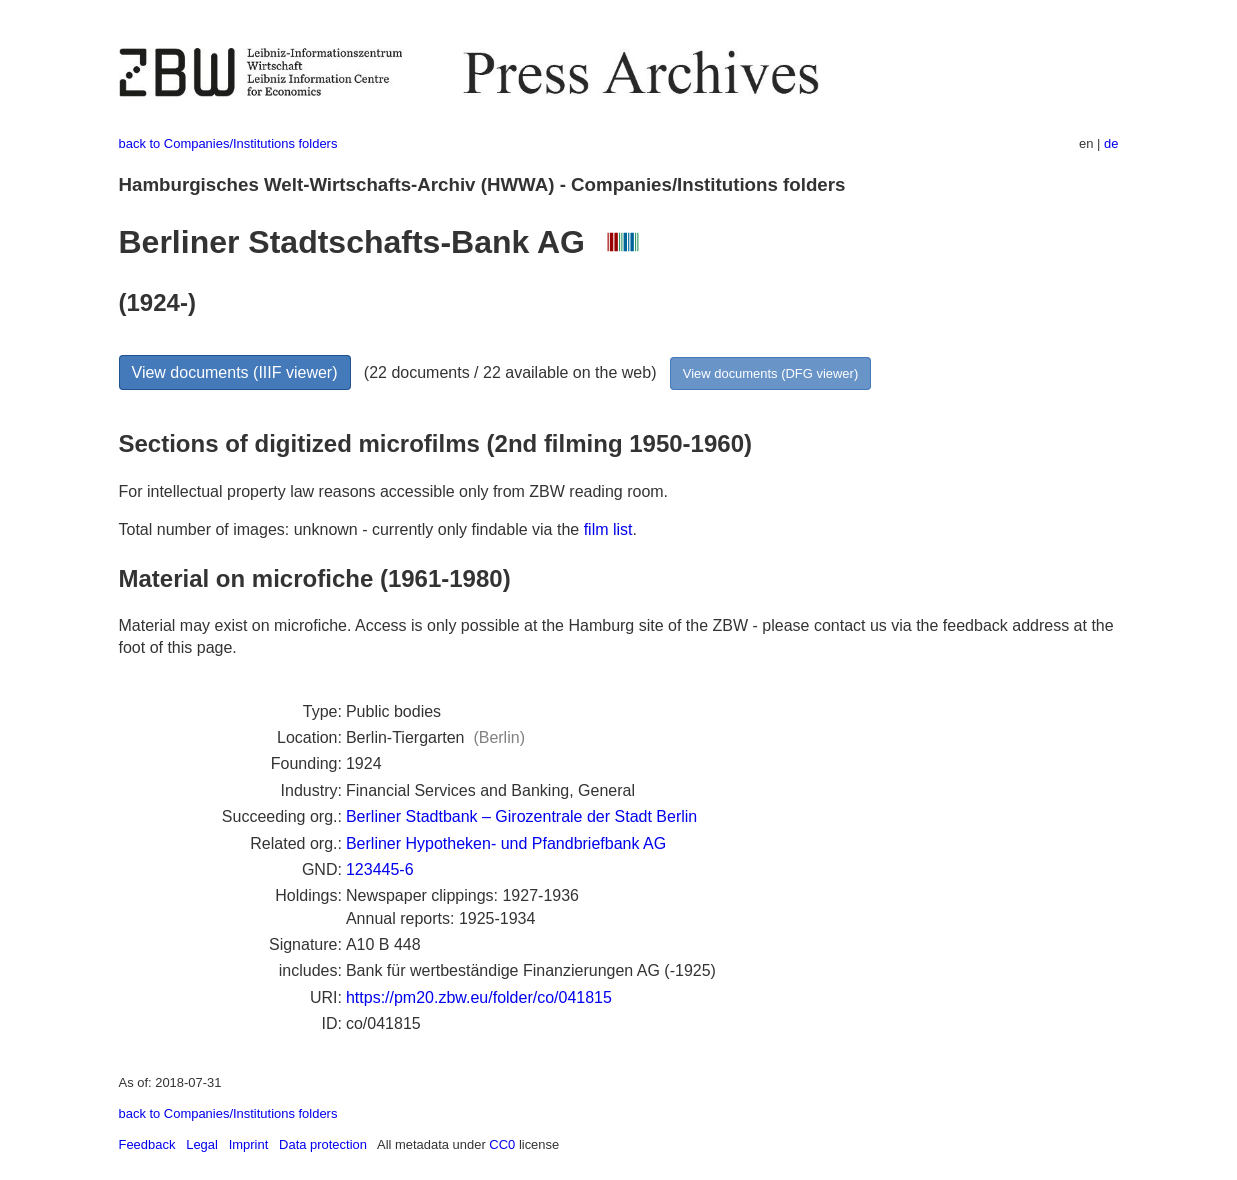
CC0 (502, 1144)
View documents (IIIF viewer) (235, 372)
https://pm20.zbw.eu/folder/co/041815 (479, 997)
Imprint (249, 1144)
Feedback (147, 1144)
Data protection (323, 1144)
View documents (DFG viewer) (770, 373)
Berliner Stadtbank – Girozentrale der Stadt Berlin (521, 816)
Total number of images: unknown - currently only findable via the (351, 529)
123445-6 (380, 869)
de (1111, 143)
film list (608, 529)
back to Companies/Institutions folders (228, 143)
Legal (202, 1144)
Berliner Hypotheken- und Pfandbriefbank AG (506, 843)
